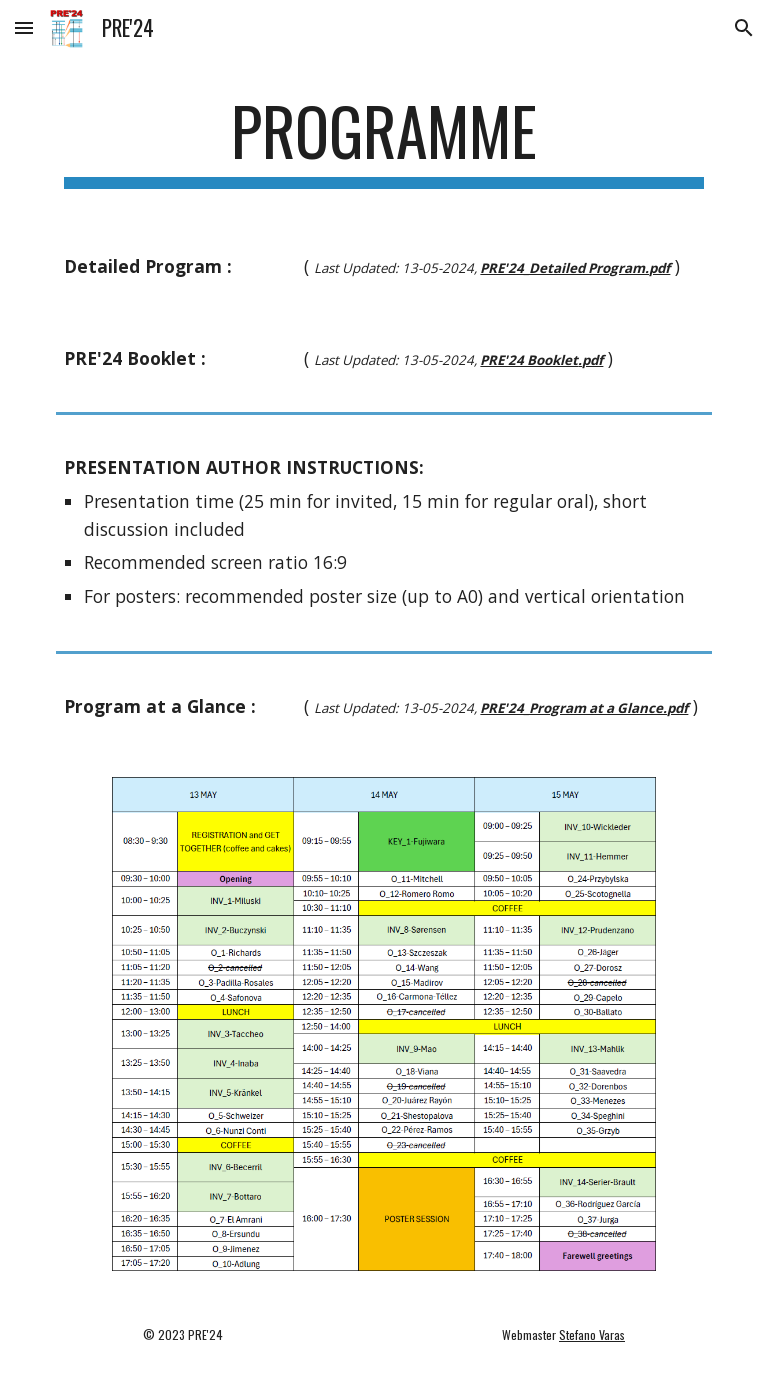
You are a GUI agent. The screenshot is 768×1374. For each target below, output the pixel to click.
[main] (383, 140)
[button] (24, 27)
